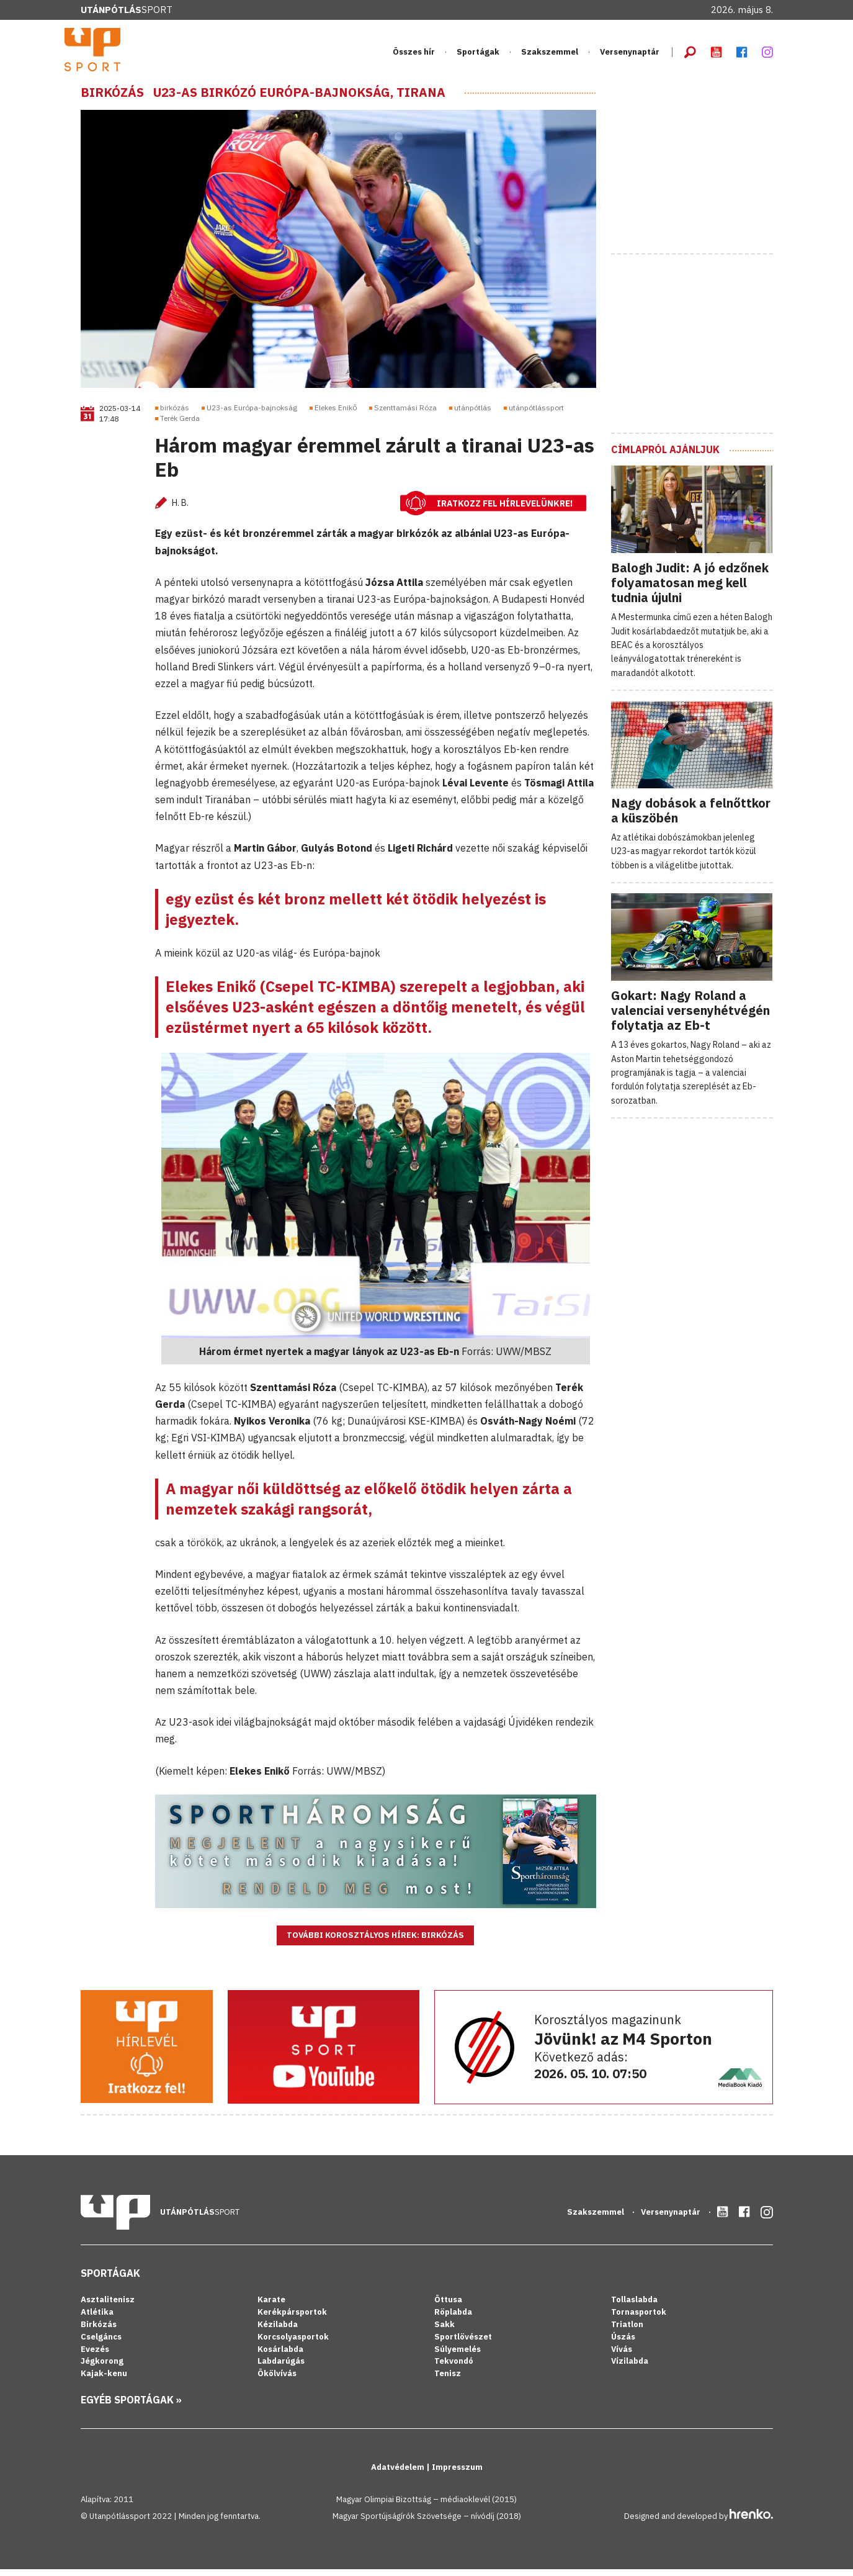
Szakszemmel (549, 55)
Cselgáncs (101, 2343)
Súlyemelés (457, 2356)
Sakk (444, 2331)
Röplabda (453, 2318)
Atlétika (97, 2318)
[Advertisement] (704, 169)
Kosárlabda (280, 2356)
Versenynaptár (629, 55)
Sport (126, 10)
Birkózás (112, 99)
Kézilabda (277, 2331)
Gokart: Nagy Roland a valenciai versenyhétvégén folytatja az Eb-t (690, 1017)
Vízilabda (629, 2368)
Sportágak (478, 55)
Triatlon (627, 2331)
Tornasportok (638, 2318)
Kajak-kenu (104, 2381)
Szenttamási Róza (405, 415)
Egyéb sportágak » (131, 2407)
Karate (271, 2307)
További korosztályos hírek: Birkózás (375, 1942)
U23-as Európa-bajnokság (252, 415)
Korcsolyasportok (293, 2343)
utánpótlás (472, 415)
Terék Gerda (180, 425)
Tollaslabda (634, 2307)
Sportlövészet (463, 2343)
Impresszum (457, 2474)
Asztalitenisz (108, 2307)
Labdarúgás (281, 2368)
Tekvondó (453, 2368)
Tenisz (447, 2381)
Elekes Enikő (336, 415)
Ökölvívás (277, 2381)
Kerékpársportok (292, 2318)
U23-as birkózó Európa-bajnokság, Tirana (299, 99)
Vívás (621, 2356)
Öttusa (448, 2307)
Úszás (623, 2343)
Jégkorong (102, 2368)
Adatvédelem (398, 2474)
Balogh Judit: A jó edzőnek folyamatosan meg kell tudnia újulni (690, 590)
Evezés (95, 2356)
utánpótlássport (536, 415)
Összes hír (414, 55)
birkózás (174, 415)
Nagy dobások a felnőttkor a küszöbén (690, 818)
